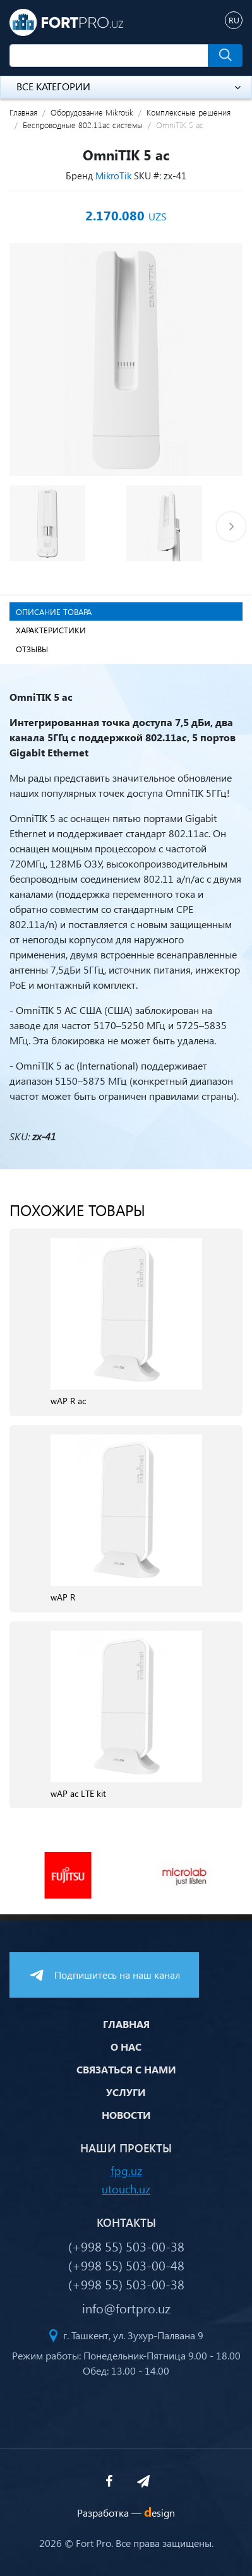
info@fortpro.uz (126, 2308)
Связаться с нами (126, 2069)
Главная (23, 112)
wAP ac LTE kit (78, 1794)
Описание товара (54, 611)
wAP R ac (68, 1401)
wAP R (63, 1597)
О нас (126, 2046)
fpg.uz (126, 2170)
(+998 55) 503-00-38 (126, 2246)
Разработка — (126, 2512)
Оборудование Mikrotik (92, 112)
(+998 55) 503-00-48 (126, 2265)
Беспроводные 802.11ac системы (83, 124)
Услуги (126, 2092)
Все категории (128, 86)
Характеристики (51, 629)
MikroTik (113, 175)
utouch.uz (126, 2189)
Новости (126, 2114)
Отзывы (32, 648)
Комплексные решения (189, 112)
